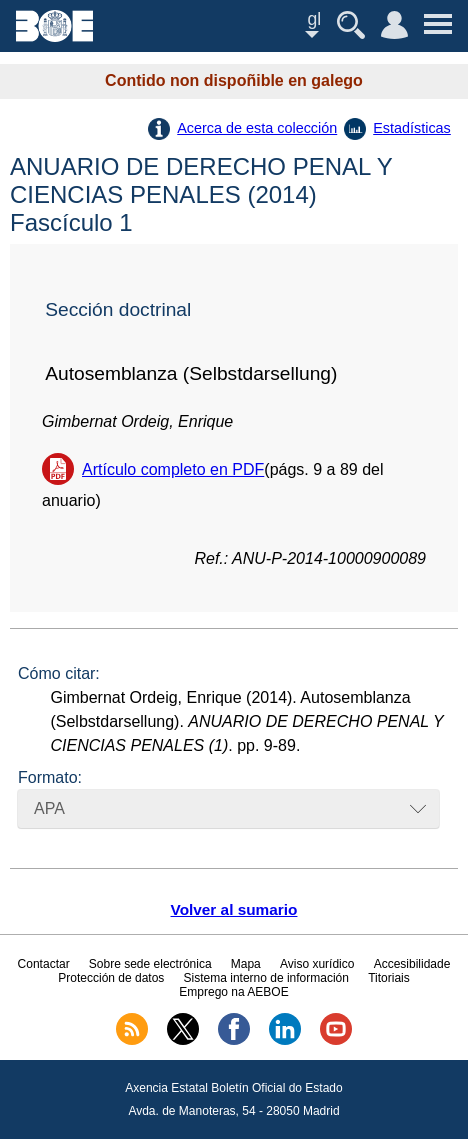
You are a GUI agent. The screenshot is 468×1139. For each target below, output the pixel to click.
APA (49, 808)
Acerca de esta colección (257, 128)
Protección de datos (111, 978)
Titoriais (389, 978)
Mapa (246, 964)
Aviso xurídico (317, 964)
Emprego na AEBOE (233, 992)
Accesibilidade (412, 964)
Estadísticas (412, 128)
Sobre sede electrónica (150, 964)
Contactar (44, 964)
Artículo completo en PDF (173, 469)
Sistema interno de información (266, 978)
